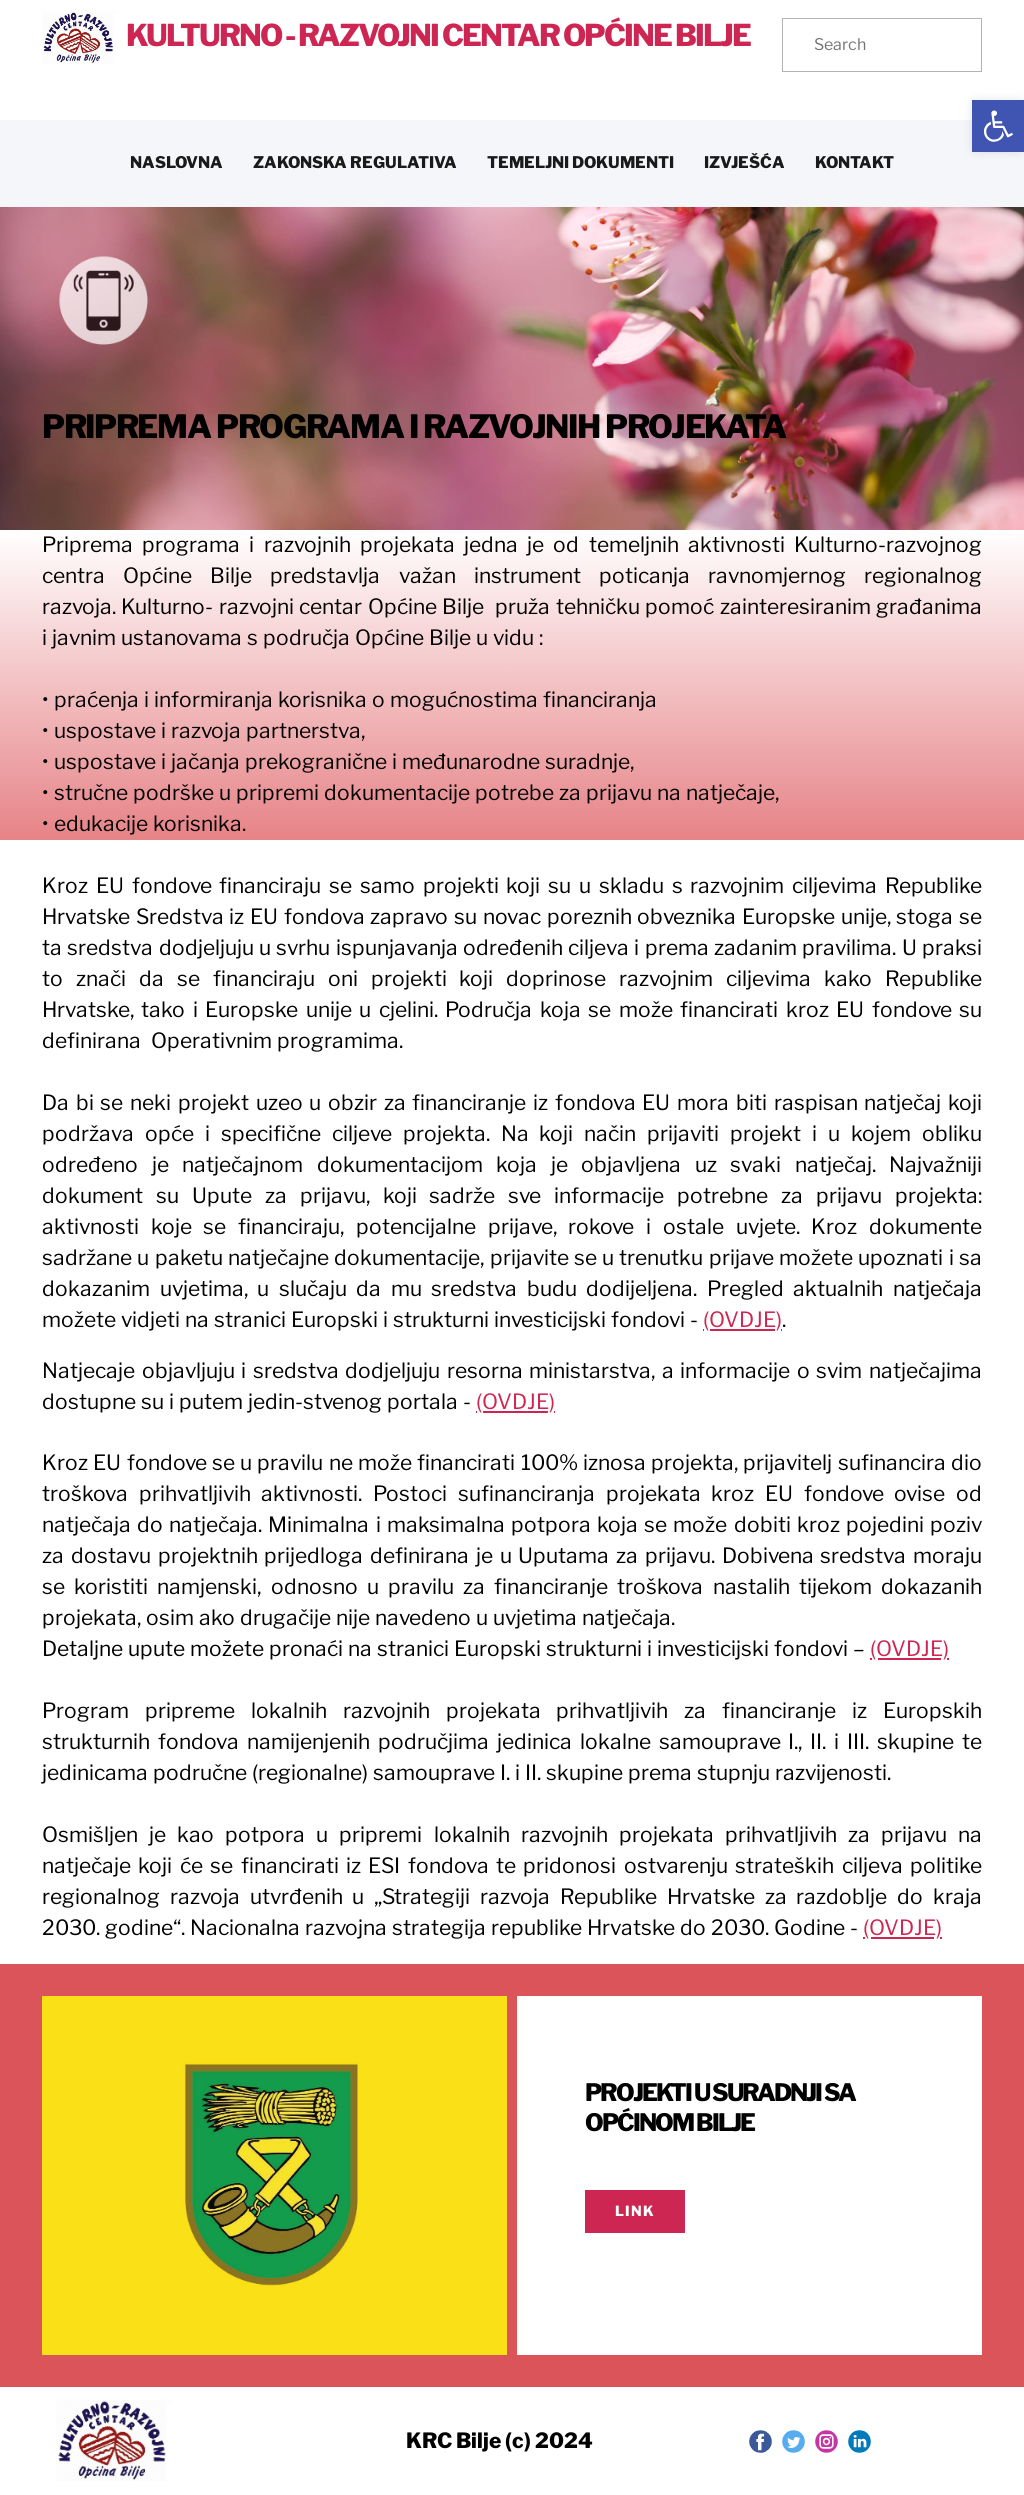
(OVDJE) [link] (742, 1319)
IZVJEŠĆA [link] (744, 162)
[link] (998, 126)
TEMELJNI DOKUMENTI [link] (580, 162)
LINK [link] (635, 2210)
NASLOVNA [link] (176, 162)
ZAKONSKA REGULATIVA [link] (355, 162)
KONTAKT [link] (854, 162)
